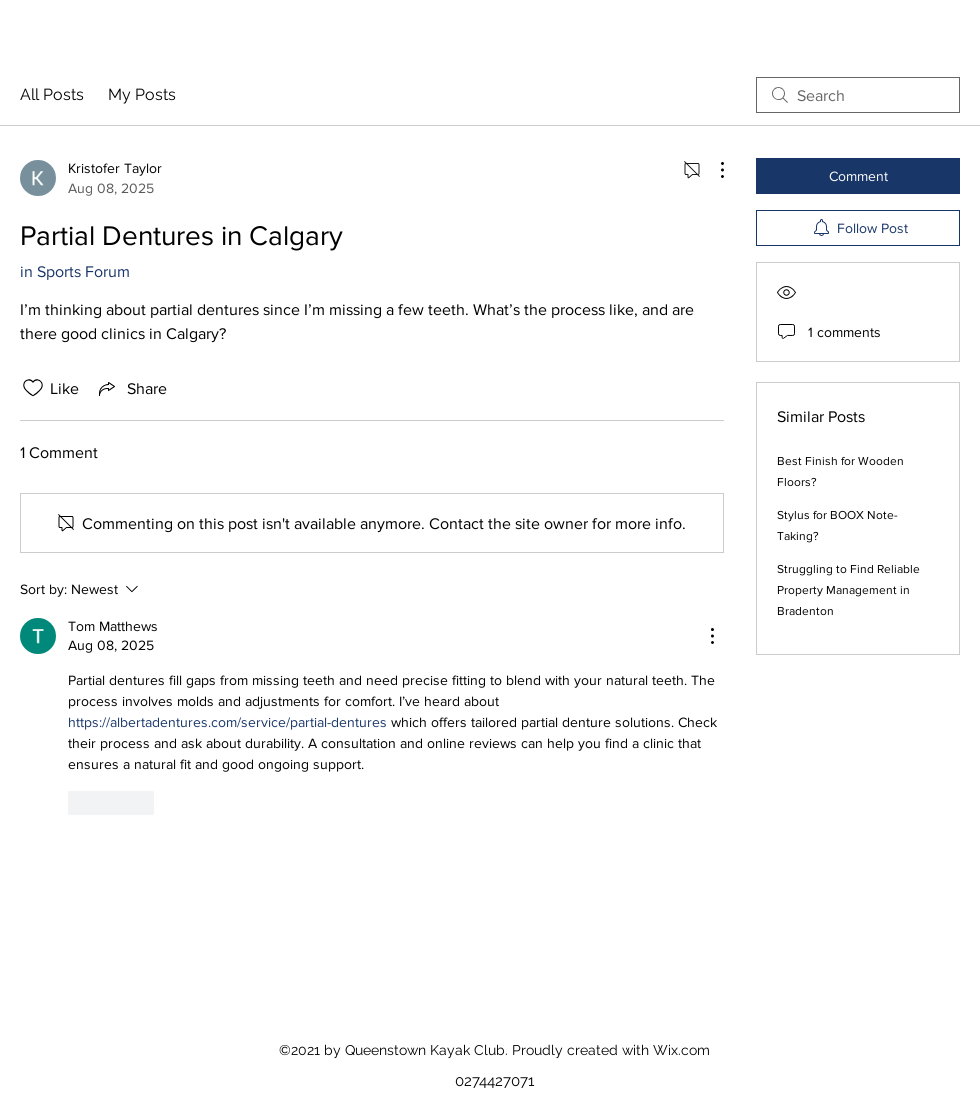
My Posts (142, 94)
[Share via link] (131, 388)
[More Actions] (712, 170)
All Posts (52, 94)
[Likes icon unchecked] (33, 388)
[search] (858, 95)
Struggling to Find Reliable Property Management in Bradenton (848, 590)
